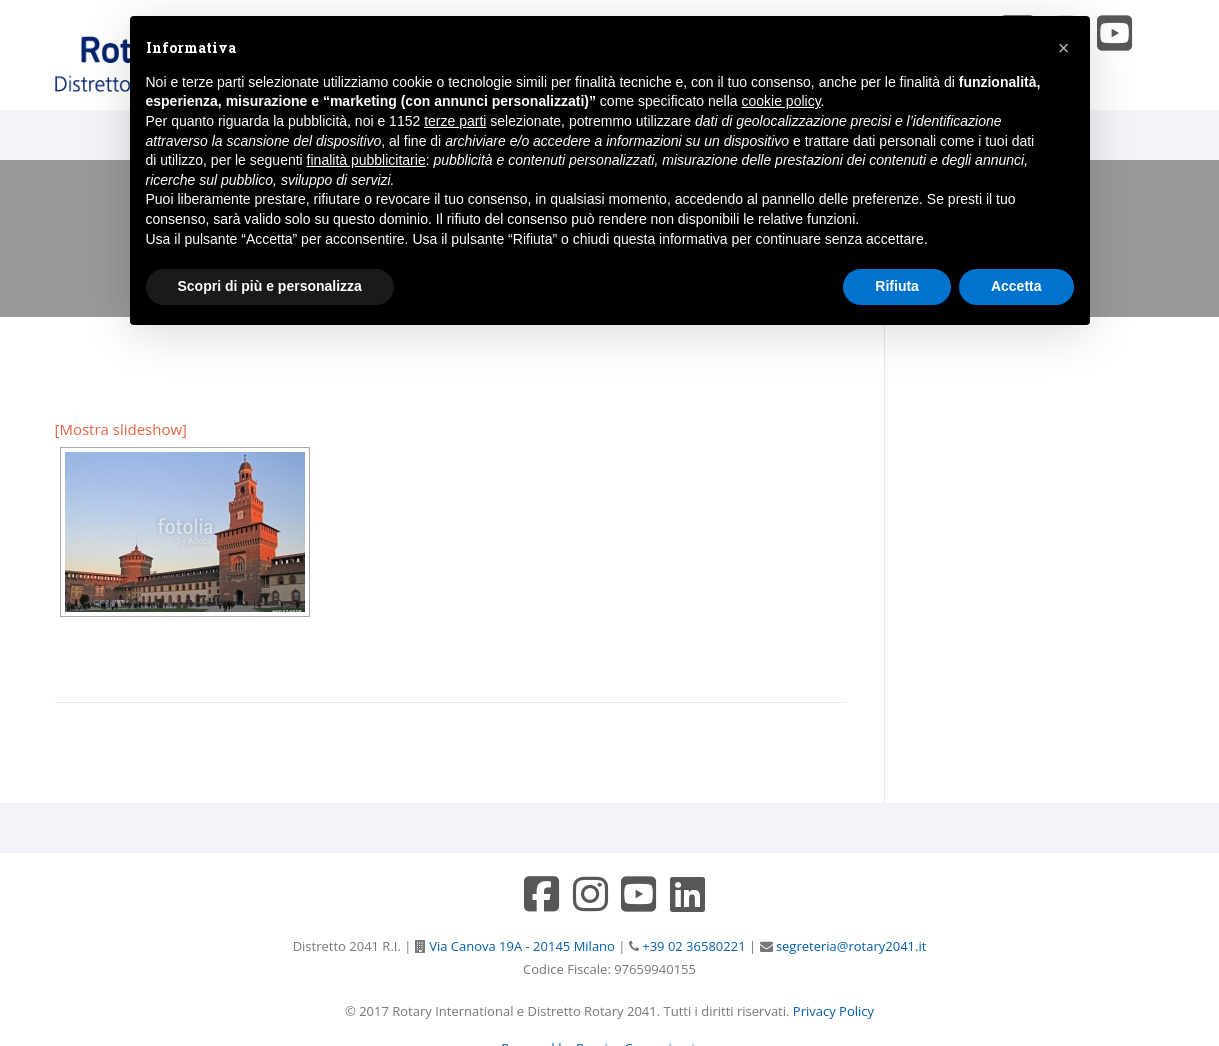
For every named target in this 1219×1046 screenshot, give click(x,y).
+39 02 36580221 (692, 946)
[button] (1064, 48)
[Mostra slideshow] (121, 429)
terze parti (455, 121)
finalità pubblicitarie (366, 160)
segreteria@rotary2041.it (850, 946)
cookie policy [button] (780, 101)
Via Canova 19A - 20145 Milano (520, 946)
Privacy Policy (833, 1011)
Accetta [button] (1016, 286)
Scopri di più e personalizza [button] (270, 286)
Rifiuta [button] (897, 286)
